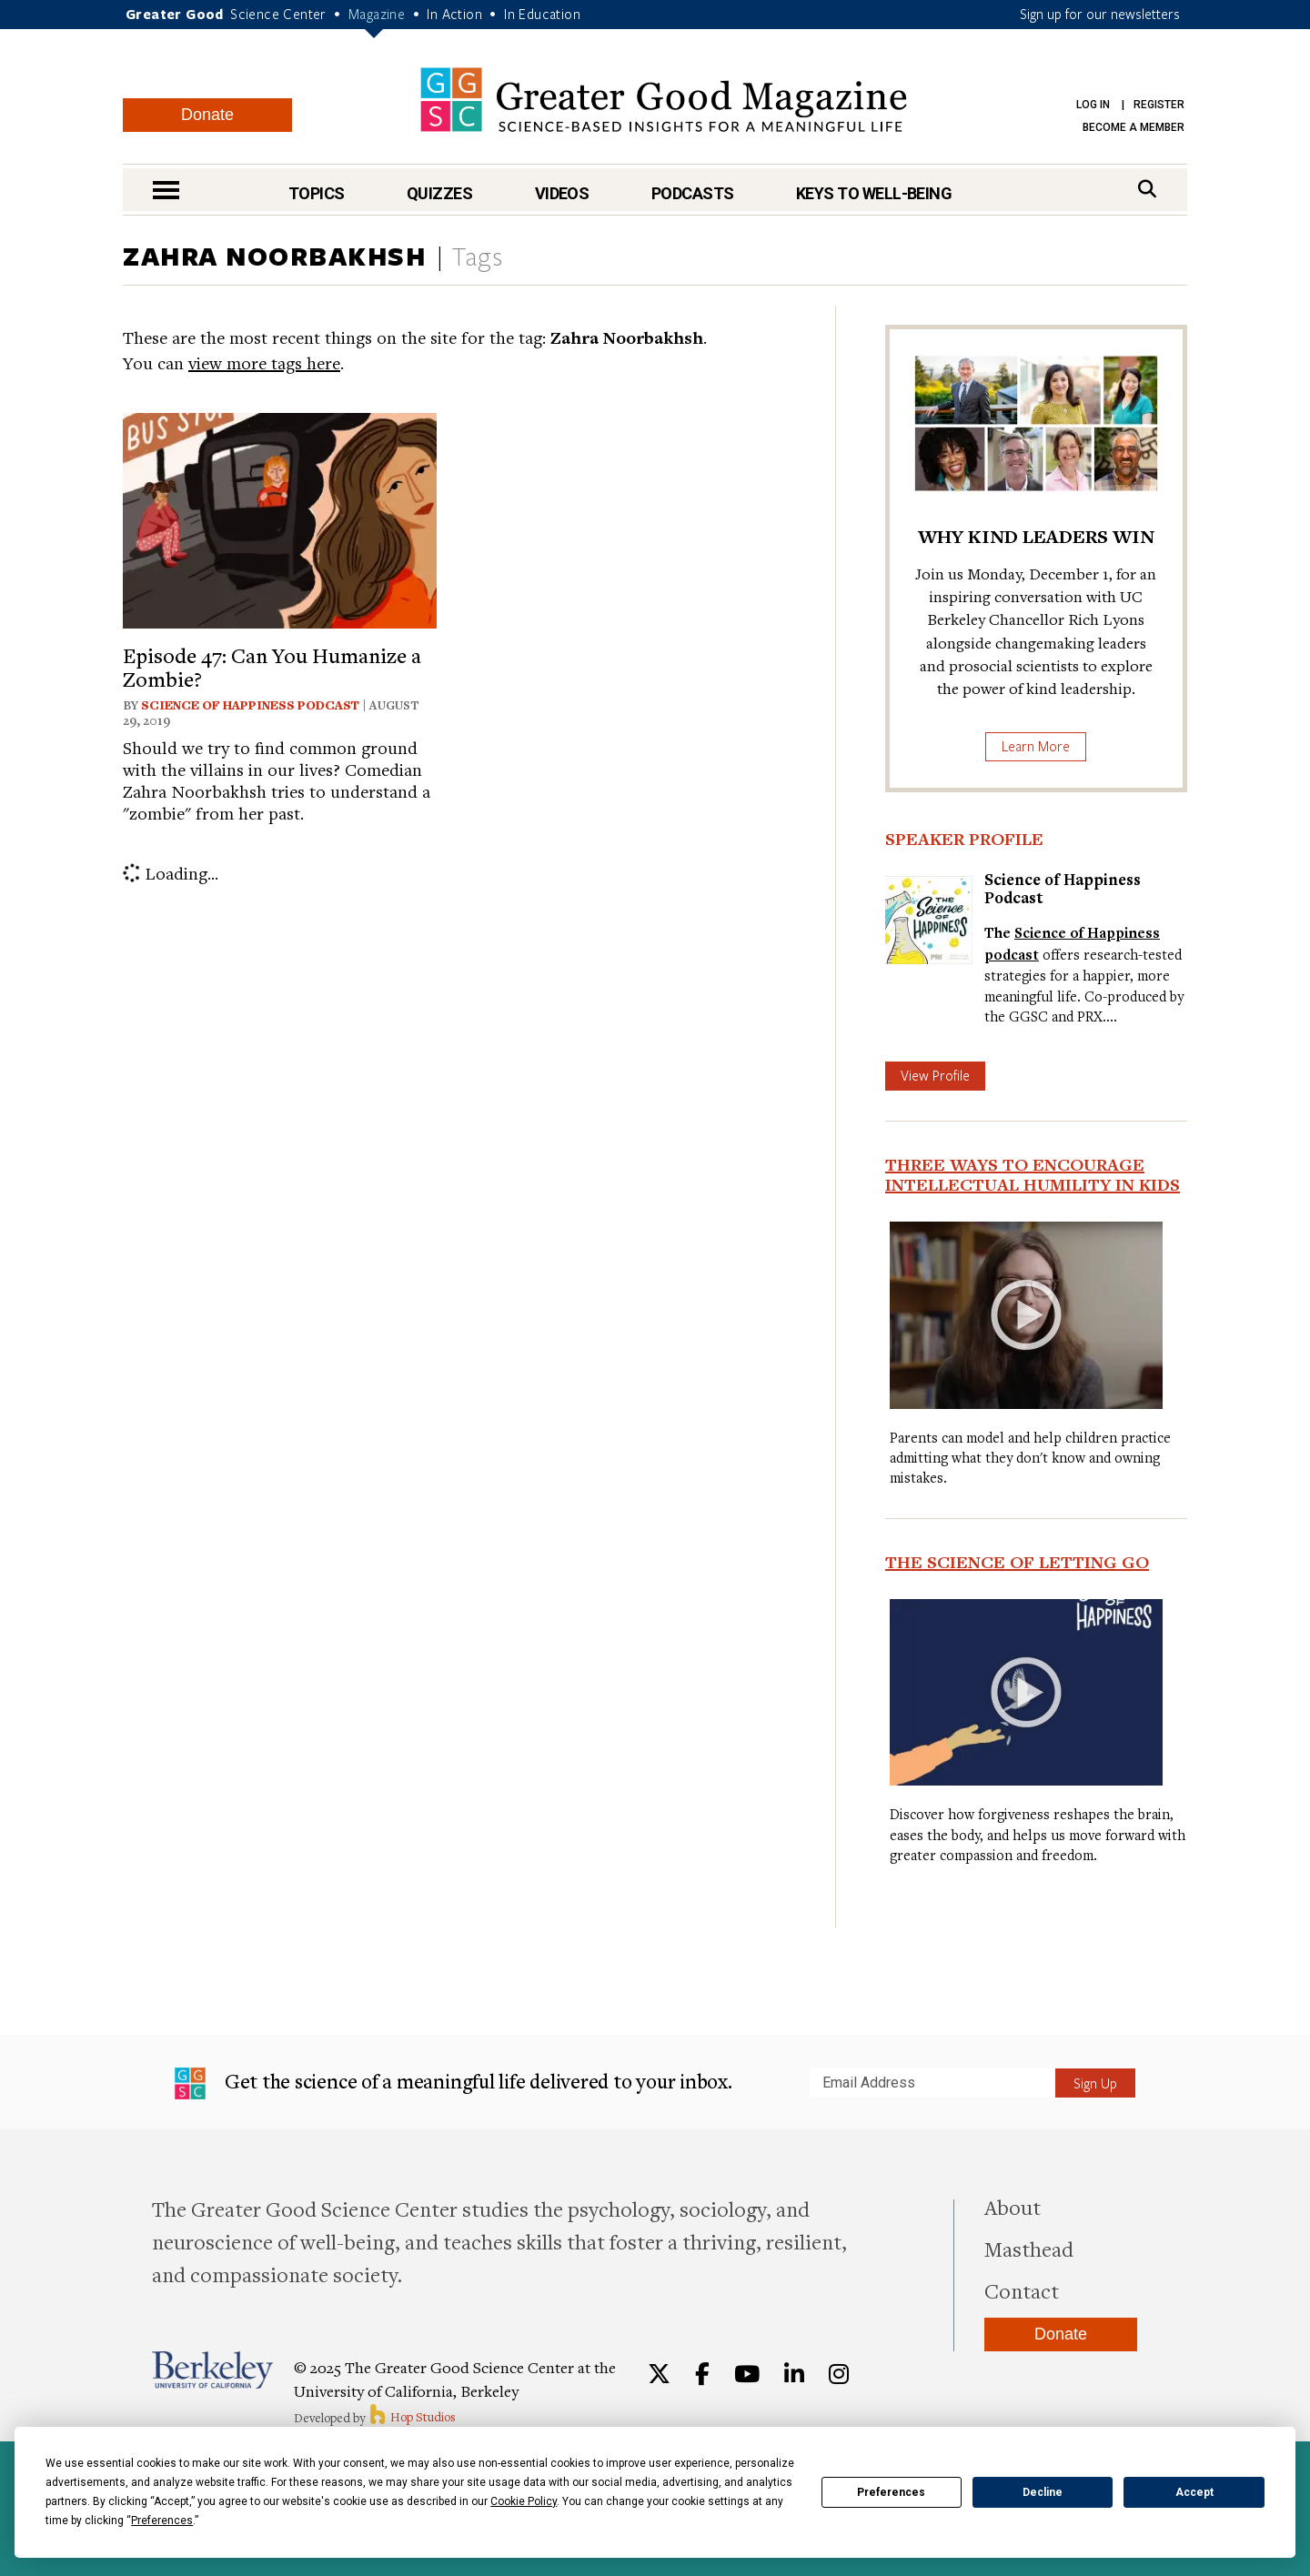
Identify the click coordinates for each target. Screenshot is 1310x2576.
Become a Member (1133, 127)
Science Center (278, 14)
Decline (1043, 2492)
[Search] (1147, 188)
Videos (562, 193)
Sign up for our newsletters (1100, 14)
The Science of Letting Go (1017, 1562)
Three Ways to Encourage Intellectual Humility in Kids (1032, 1174)
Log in (1093, 104)
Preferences (891, 2492)
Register (1159, 104)
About (1012, 2206)
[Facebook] (702, 2374)
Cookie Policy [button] (523, 2501)
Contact (1021, 2290)
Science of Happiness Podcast (250, 705)
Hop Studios (412, 2417)
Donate (207, 115)
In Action (454, 14)
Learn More (1036, 746)
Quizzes (439, 193)
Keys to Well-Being (874, 193)
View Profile (935, 1075)
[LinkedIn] (794, 2374)
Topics (316, 193)
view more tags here (264, 362)
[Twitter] (659, 2374)
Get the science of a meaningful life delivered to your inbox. (453, 2084)
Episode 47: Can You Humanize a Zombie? (272, 666)
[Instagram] (839, 2374)
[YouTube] (747, 2374)
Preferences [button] (162, 2520)
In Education (542, 14)
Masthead (1028, 2248)
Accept (1194, 2492)
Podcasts (692, 193)
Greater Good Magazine (663, 99)
